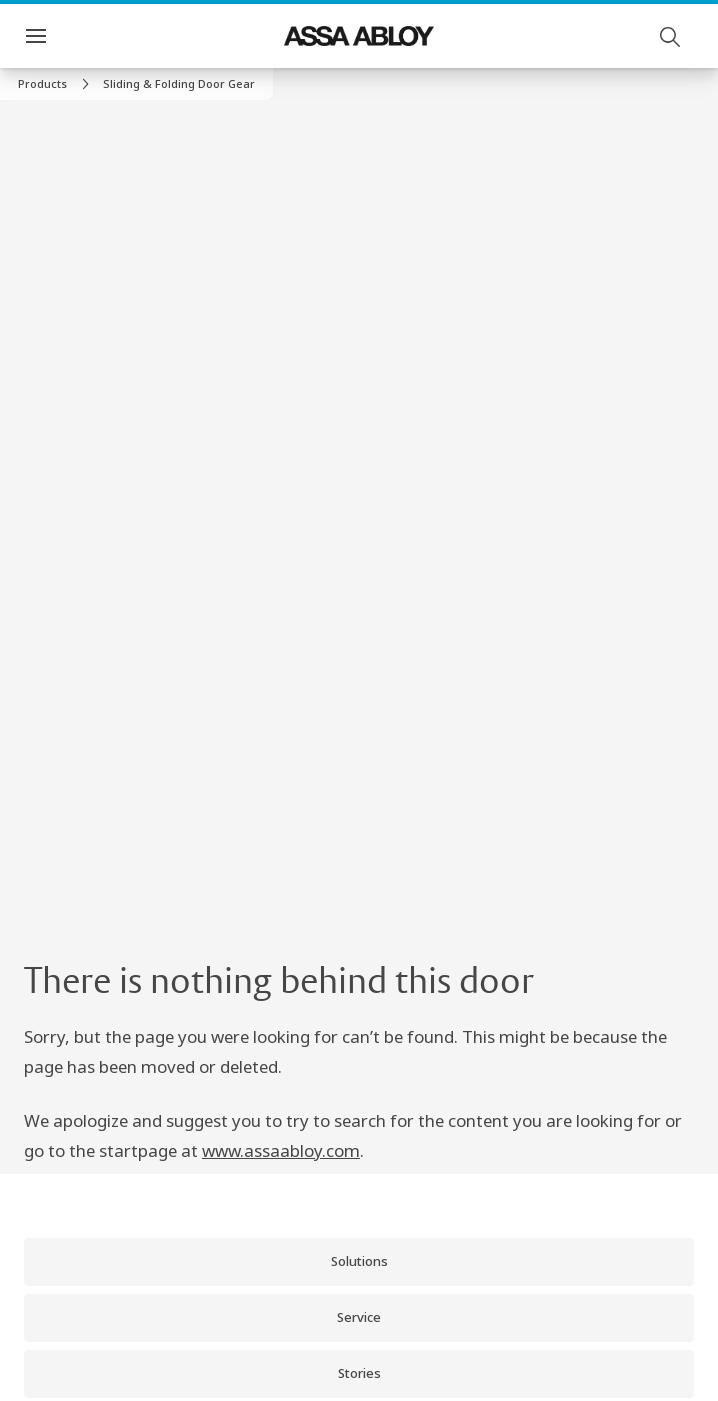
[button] (179, 84)
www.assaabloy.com (281, 1150)
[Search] (671, 36)
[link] (56, 84)
